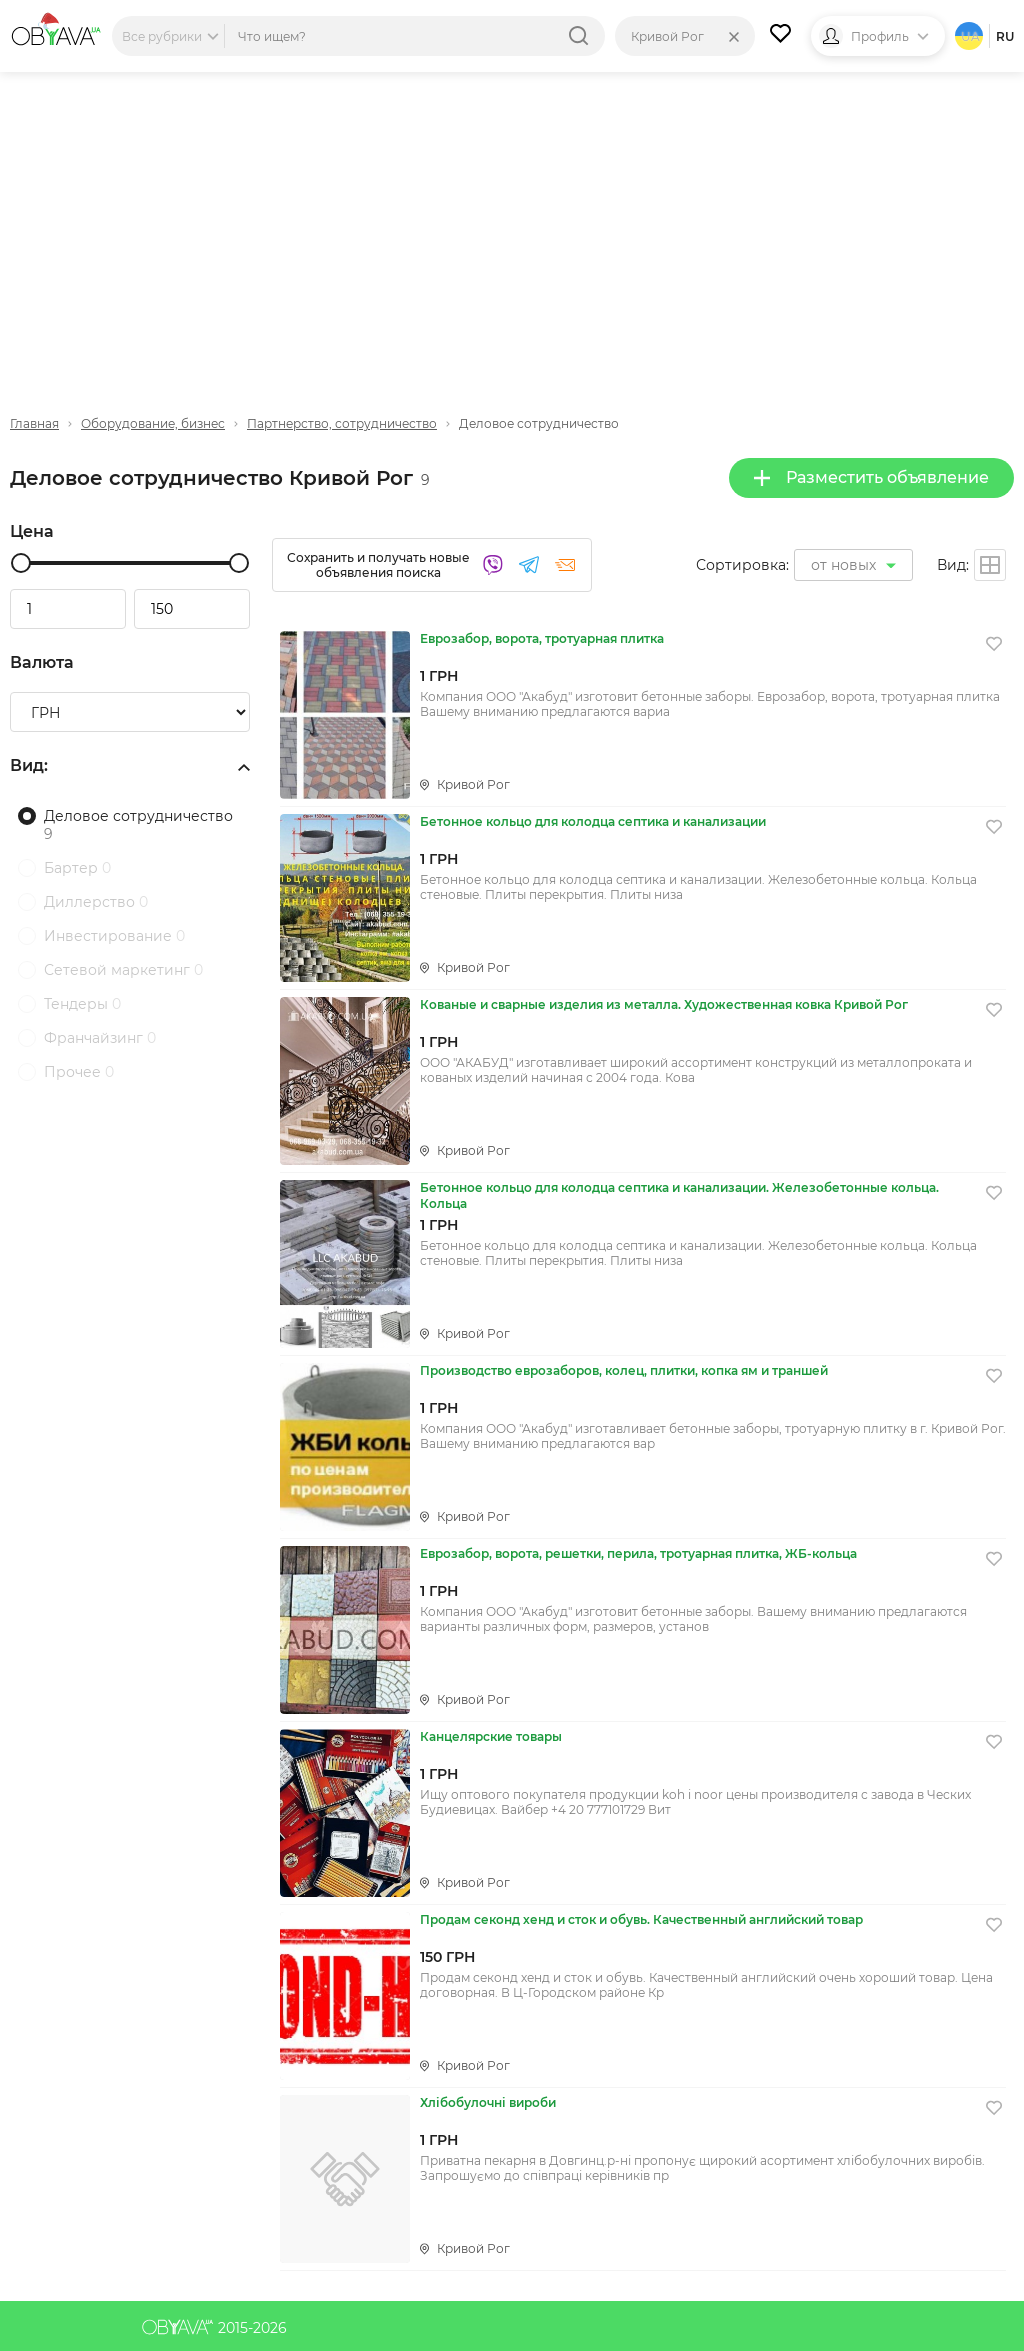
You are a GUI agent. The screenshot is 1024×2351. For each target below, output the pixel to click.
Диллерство (96, 902)
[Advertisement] (512, 227)
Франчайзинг (100, 1038)
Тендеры (82, 1004)
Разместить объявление (871, 477)
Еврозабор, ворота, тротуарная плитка (542, 638)
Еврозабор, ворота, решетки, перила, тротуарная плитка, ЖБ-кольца (638, 1553)
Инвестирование (114, 936)
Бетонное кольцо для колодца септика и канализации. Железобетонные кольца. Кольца (679, 1195)
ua (970, 36)
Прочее (79, 1072)
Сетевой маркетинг (123, 970)
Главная (34, 423)
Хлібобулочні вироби (488, 2102)
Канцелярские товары (491, 1736)
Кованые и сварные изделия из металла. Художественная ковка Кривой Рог (664, 1004)
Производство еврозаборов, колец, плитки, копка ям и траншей (624, 1370)
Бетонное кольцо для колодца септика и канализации (593, 821)
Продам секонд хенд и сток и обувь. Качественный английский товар (641, 1919)
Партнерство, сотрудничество (342, 423)
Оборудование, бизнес (153, 423)
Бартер (77, 868)
